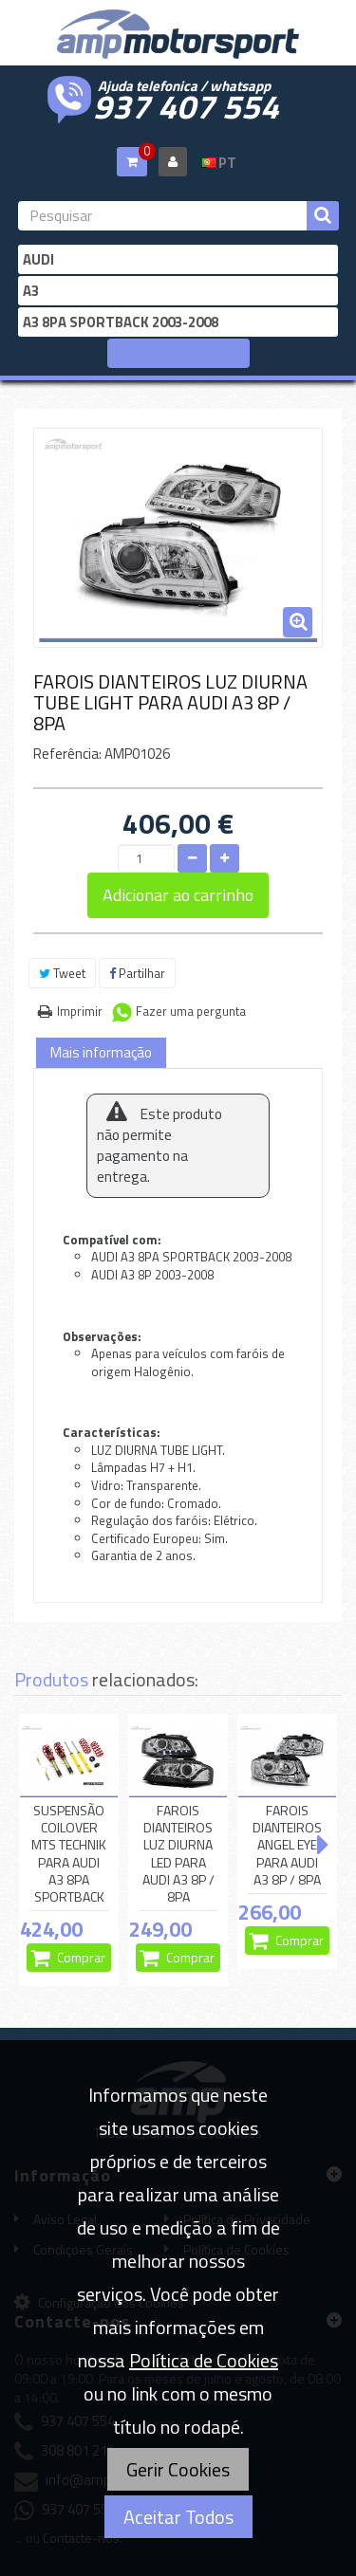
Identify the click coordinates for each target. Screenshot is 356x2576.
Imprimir (80, 1011)
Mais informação (101, 1052)
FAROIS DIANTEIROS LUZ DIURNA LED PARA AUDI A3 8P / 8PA (178, 1853)
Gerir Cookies (178, 2469)
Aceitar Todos (178, 2516)
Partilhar (137, 973)
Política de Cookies (203, 2360)
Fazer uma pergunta (191, 1011)
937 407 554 (186, 104)
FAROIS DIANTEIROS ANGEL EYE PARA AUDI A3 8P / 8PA (287, 1845)
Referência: (67, 754)
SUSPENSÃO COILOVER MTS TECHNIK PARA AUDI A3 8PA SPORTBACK (68, 1853)
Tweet (62, 973)
